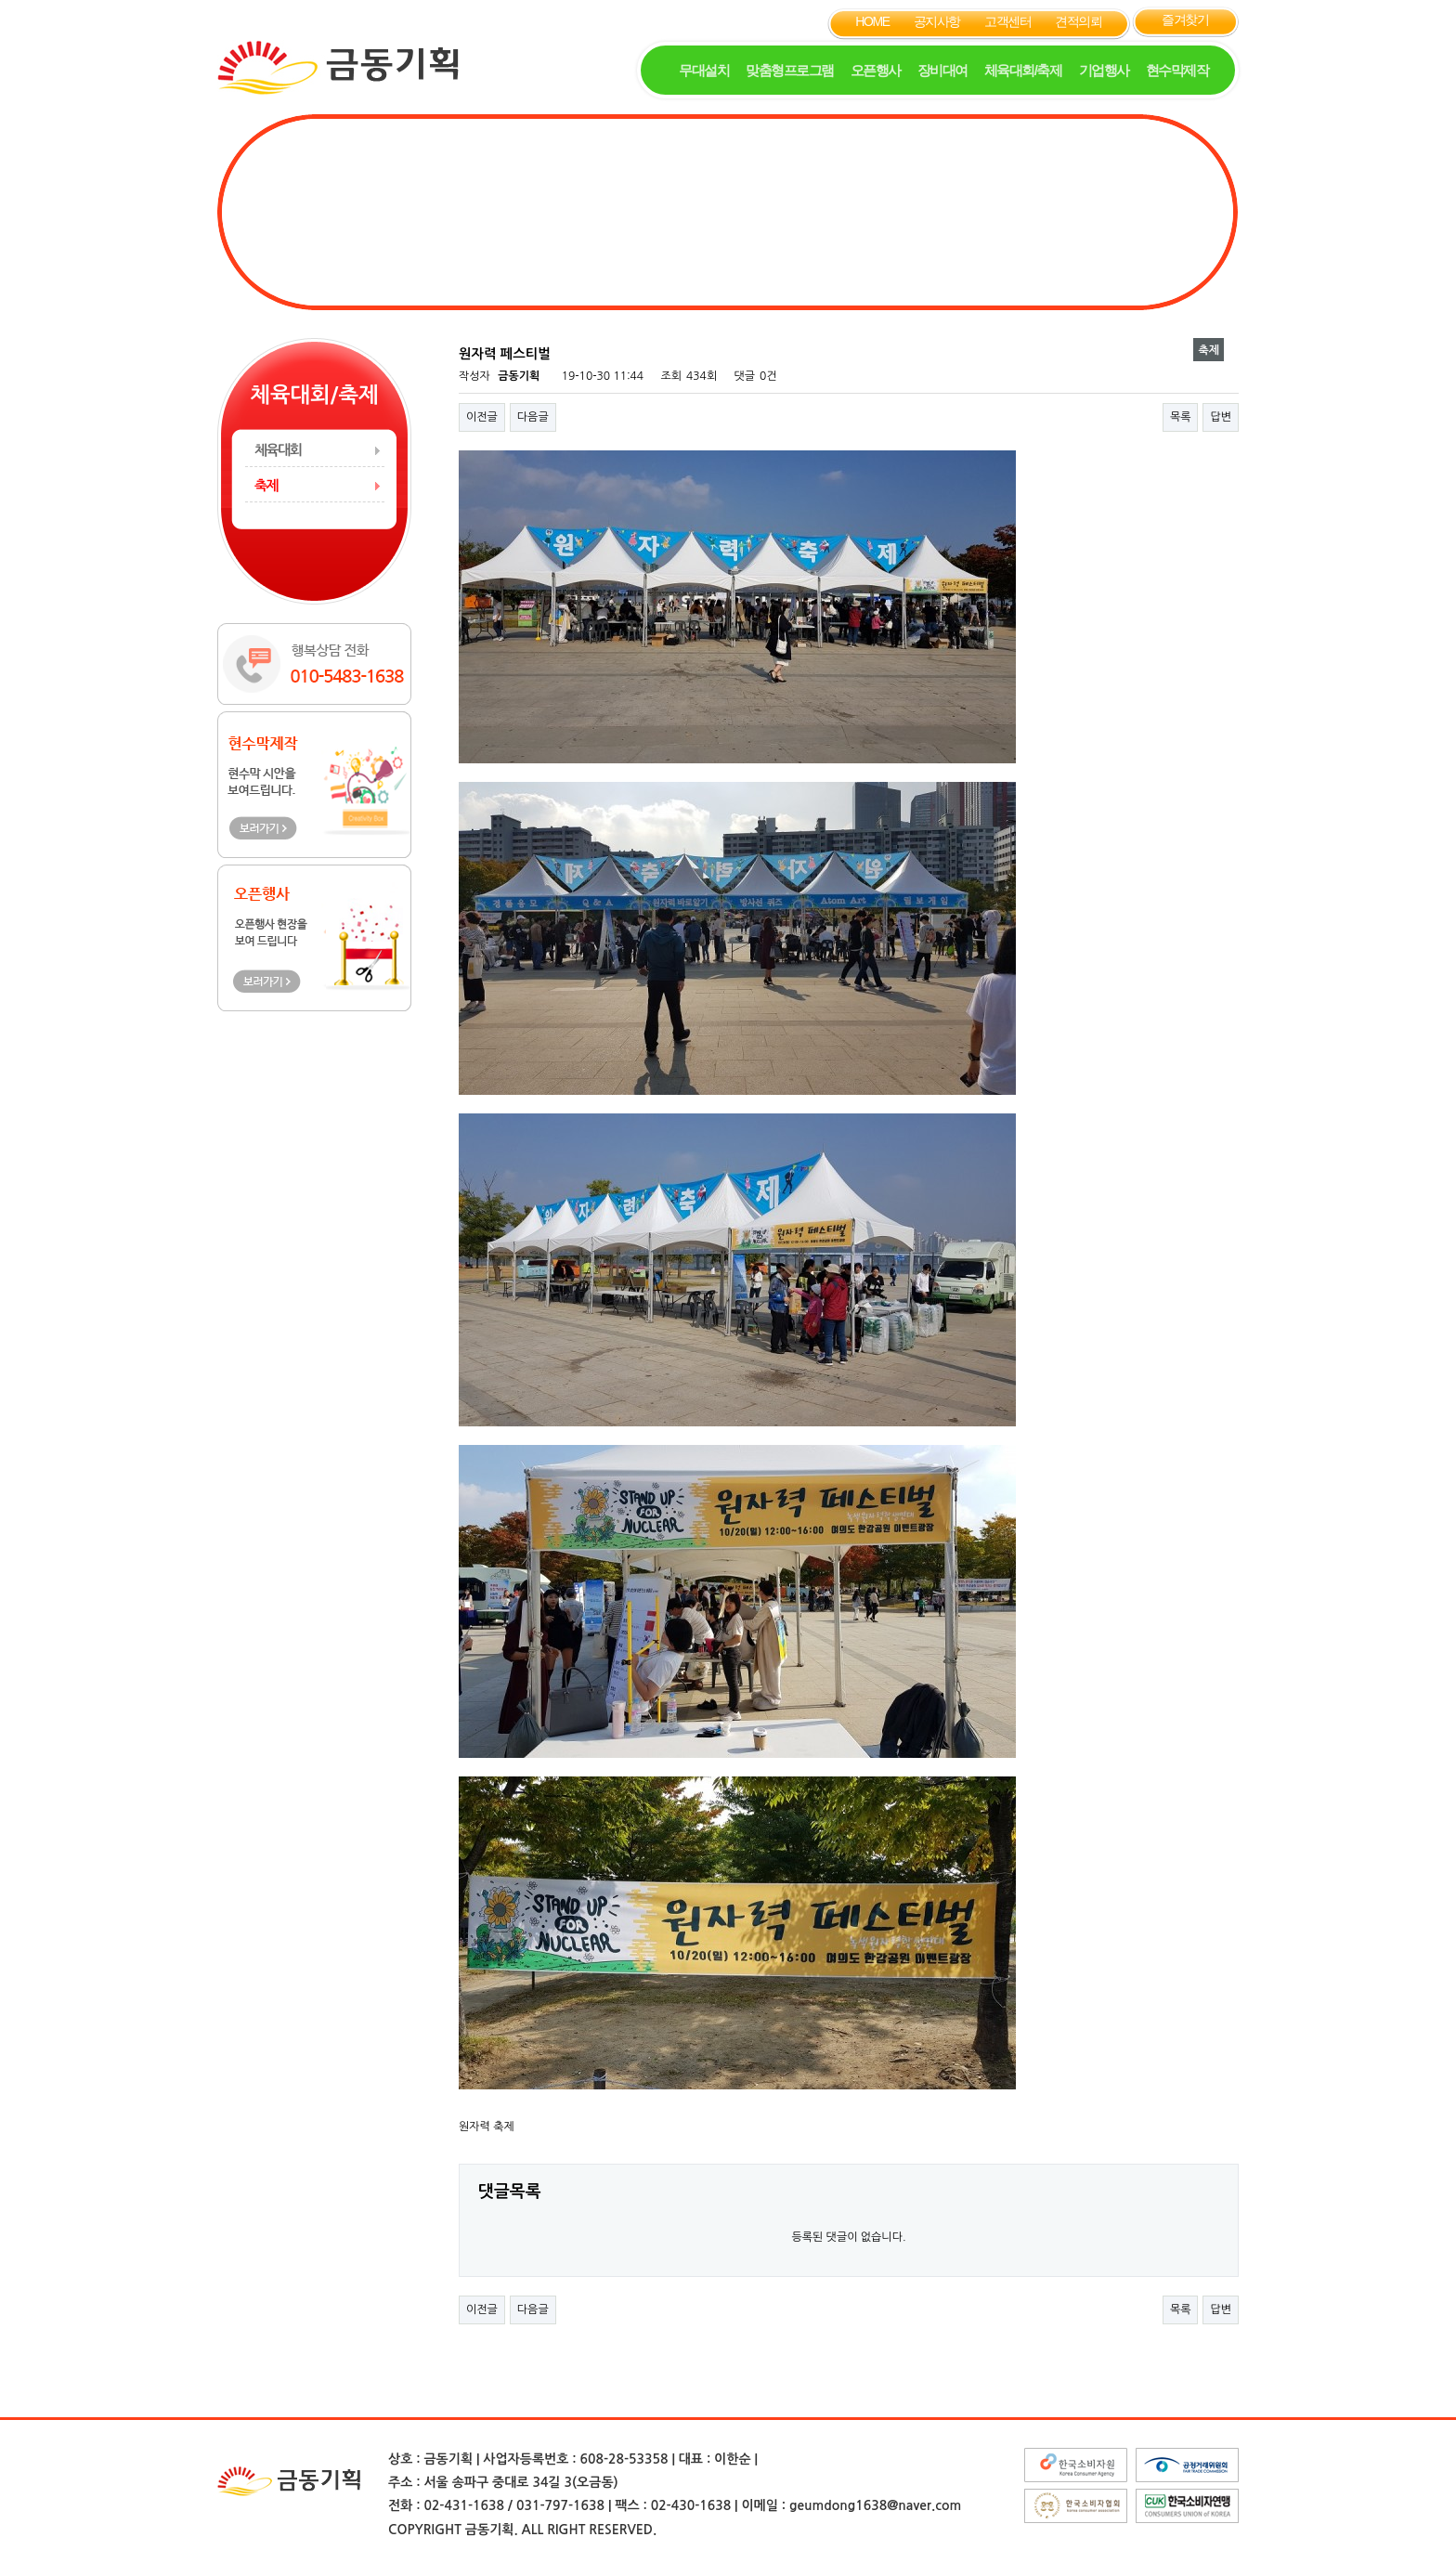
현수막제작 (1177, 70)
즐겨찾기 (1185, 19)
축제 (266, 485)
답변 (1220, 417)
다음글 (533, 417)
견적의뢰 (1078, 21)
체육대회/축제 (1023, 70)
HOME (872, 21)
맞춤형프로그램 (790, 70)
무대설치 (704, 70)
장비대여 (942, 70)
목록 (1180, 417)
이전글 (482, 417)
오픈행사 (876, 70)
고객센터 (1007, 21)
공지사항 (937, 21)
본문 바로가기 (0, 0)
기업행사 (1104, 70)
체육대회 (277, 450)
